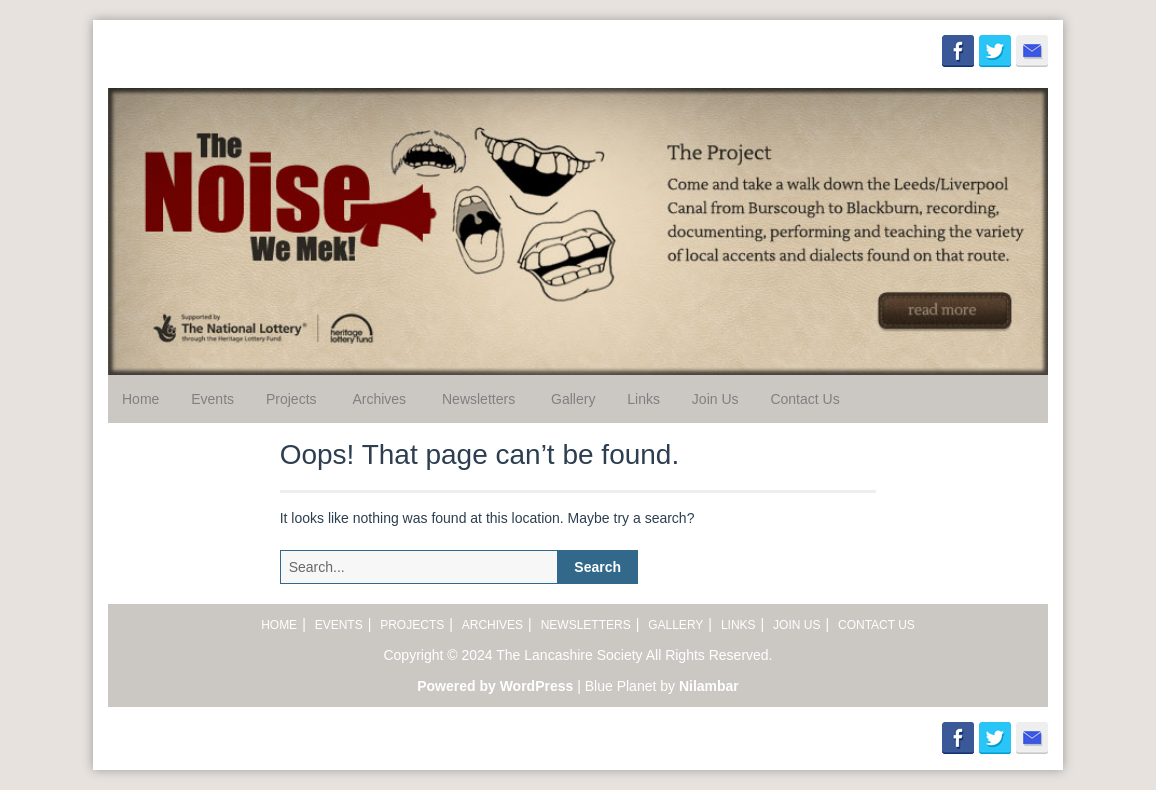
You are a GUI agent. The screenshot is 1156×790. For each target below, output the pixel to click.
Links (643, 399)
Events (212, 399)
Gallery (573, 399)
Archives (379, 399)
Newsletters (478, 399)
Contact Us (804, 399)
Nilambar (709, 686)
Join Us (715, 399)
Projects (291, 399)
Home (140, 399)
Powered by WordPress (495, 686)
